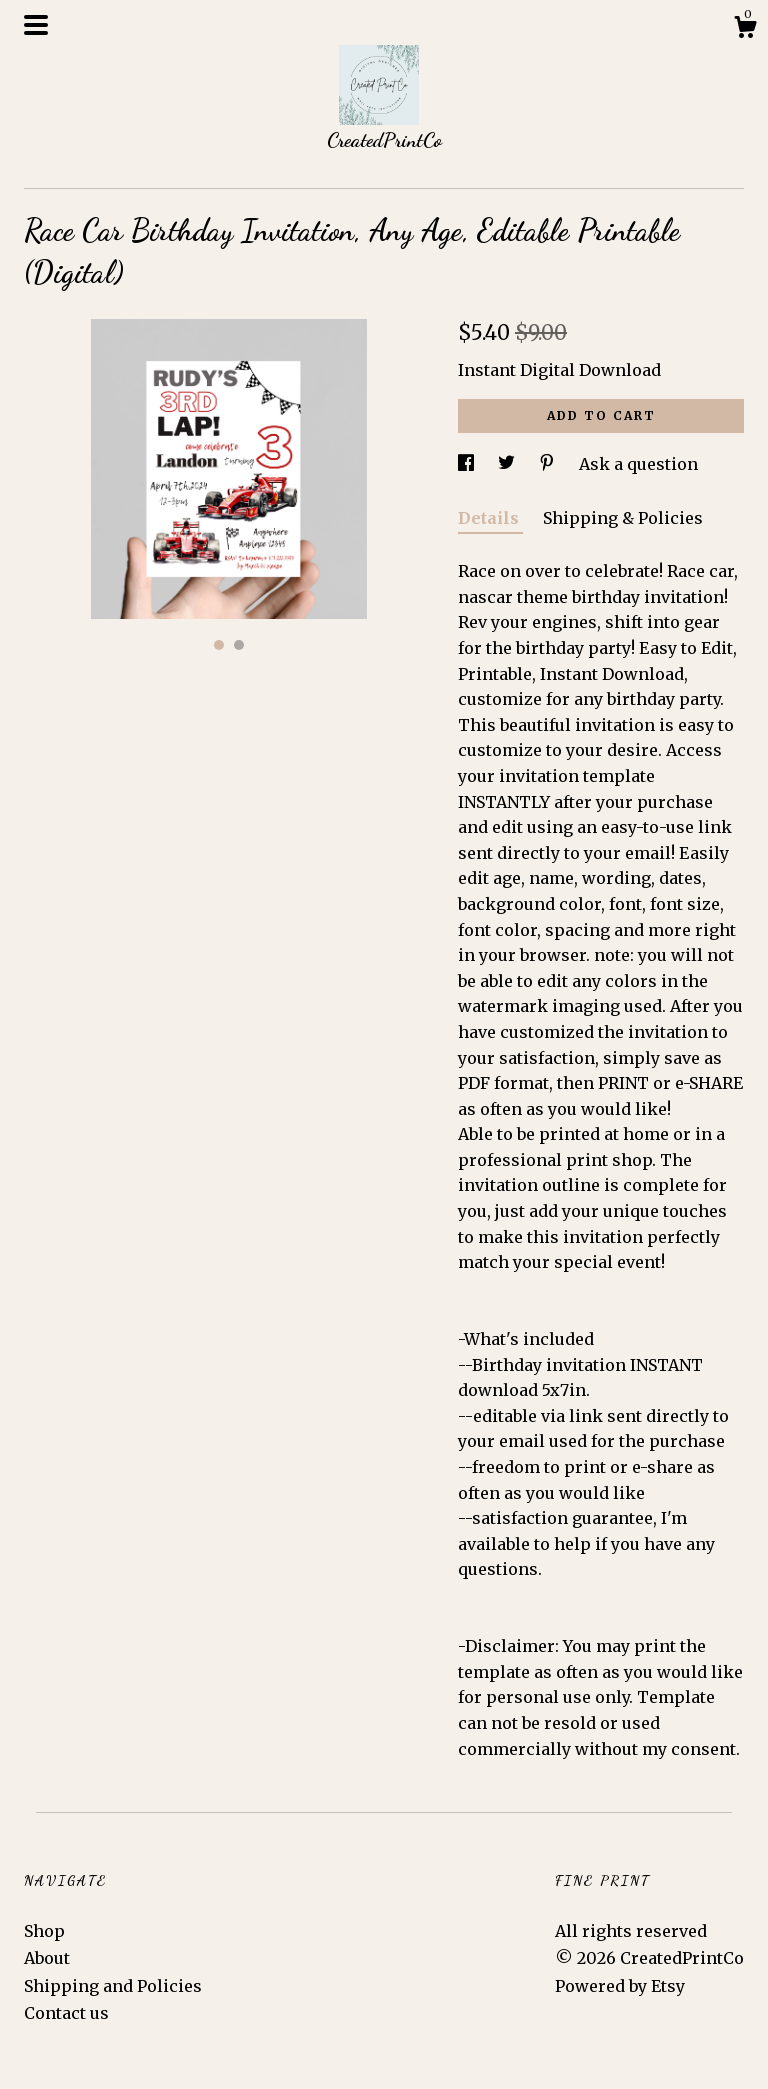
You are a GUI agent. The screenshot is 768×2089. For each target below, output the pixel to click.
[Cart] (745, 30)
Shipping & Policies (623, 518)
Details (490, 518)
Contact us (66, 2013)
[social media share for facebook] (468, 464)
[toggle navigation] (36, 25)
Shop (44, 1931)
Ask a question (638, 464)
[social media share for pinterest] (549, 464)
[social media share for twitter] (508, 464)
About (47, 1958)
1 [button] (219, 645)
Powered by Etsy (620, 1986)
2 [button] (239, 645)
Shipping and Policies (113, 1986)
